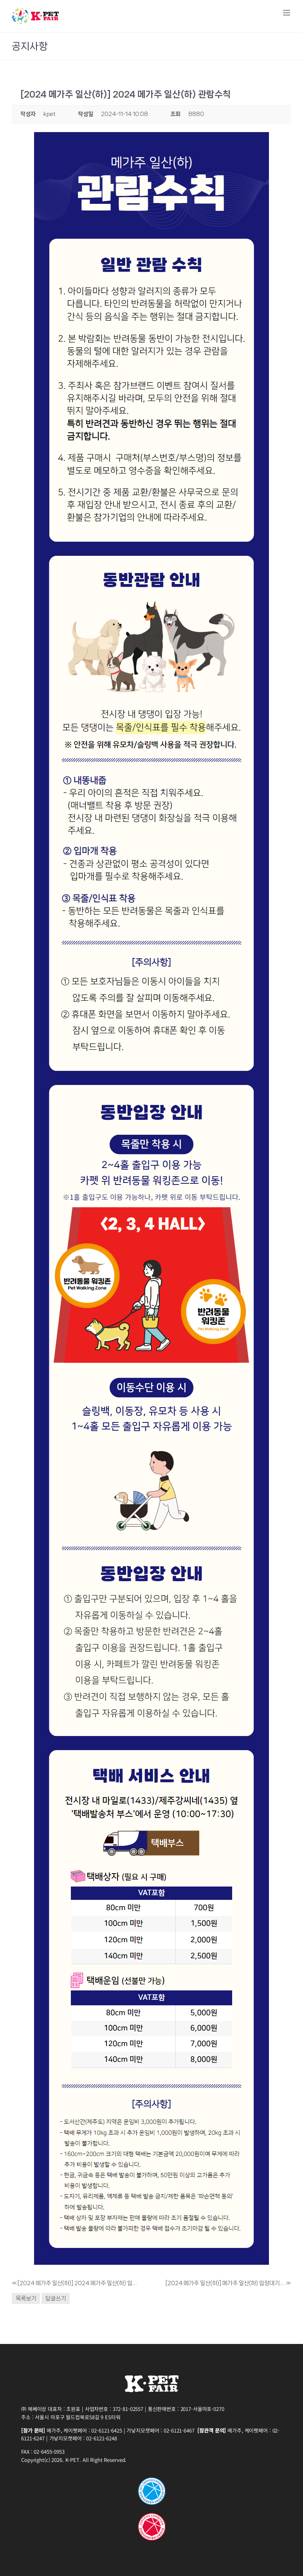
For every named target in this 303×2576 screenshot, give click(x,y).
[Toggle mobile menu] (287, 13)
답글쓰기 (55, 2298)
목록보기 (26, 2298)
